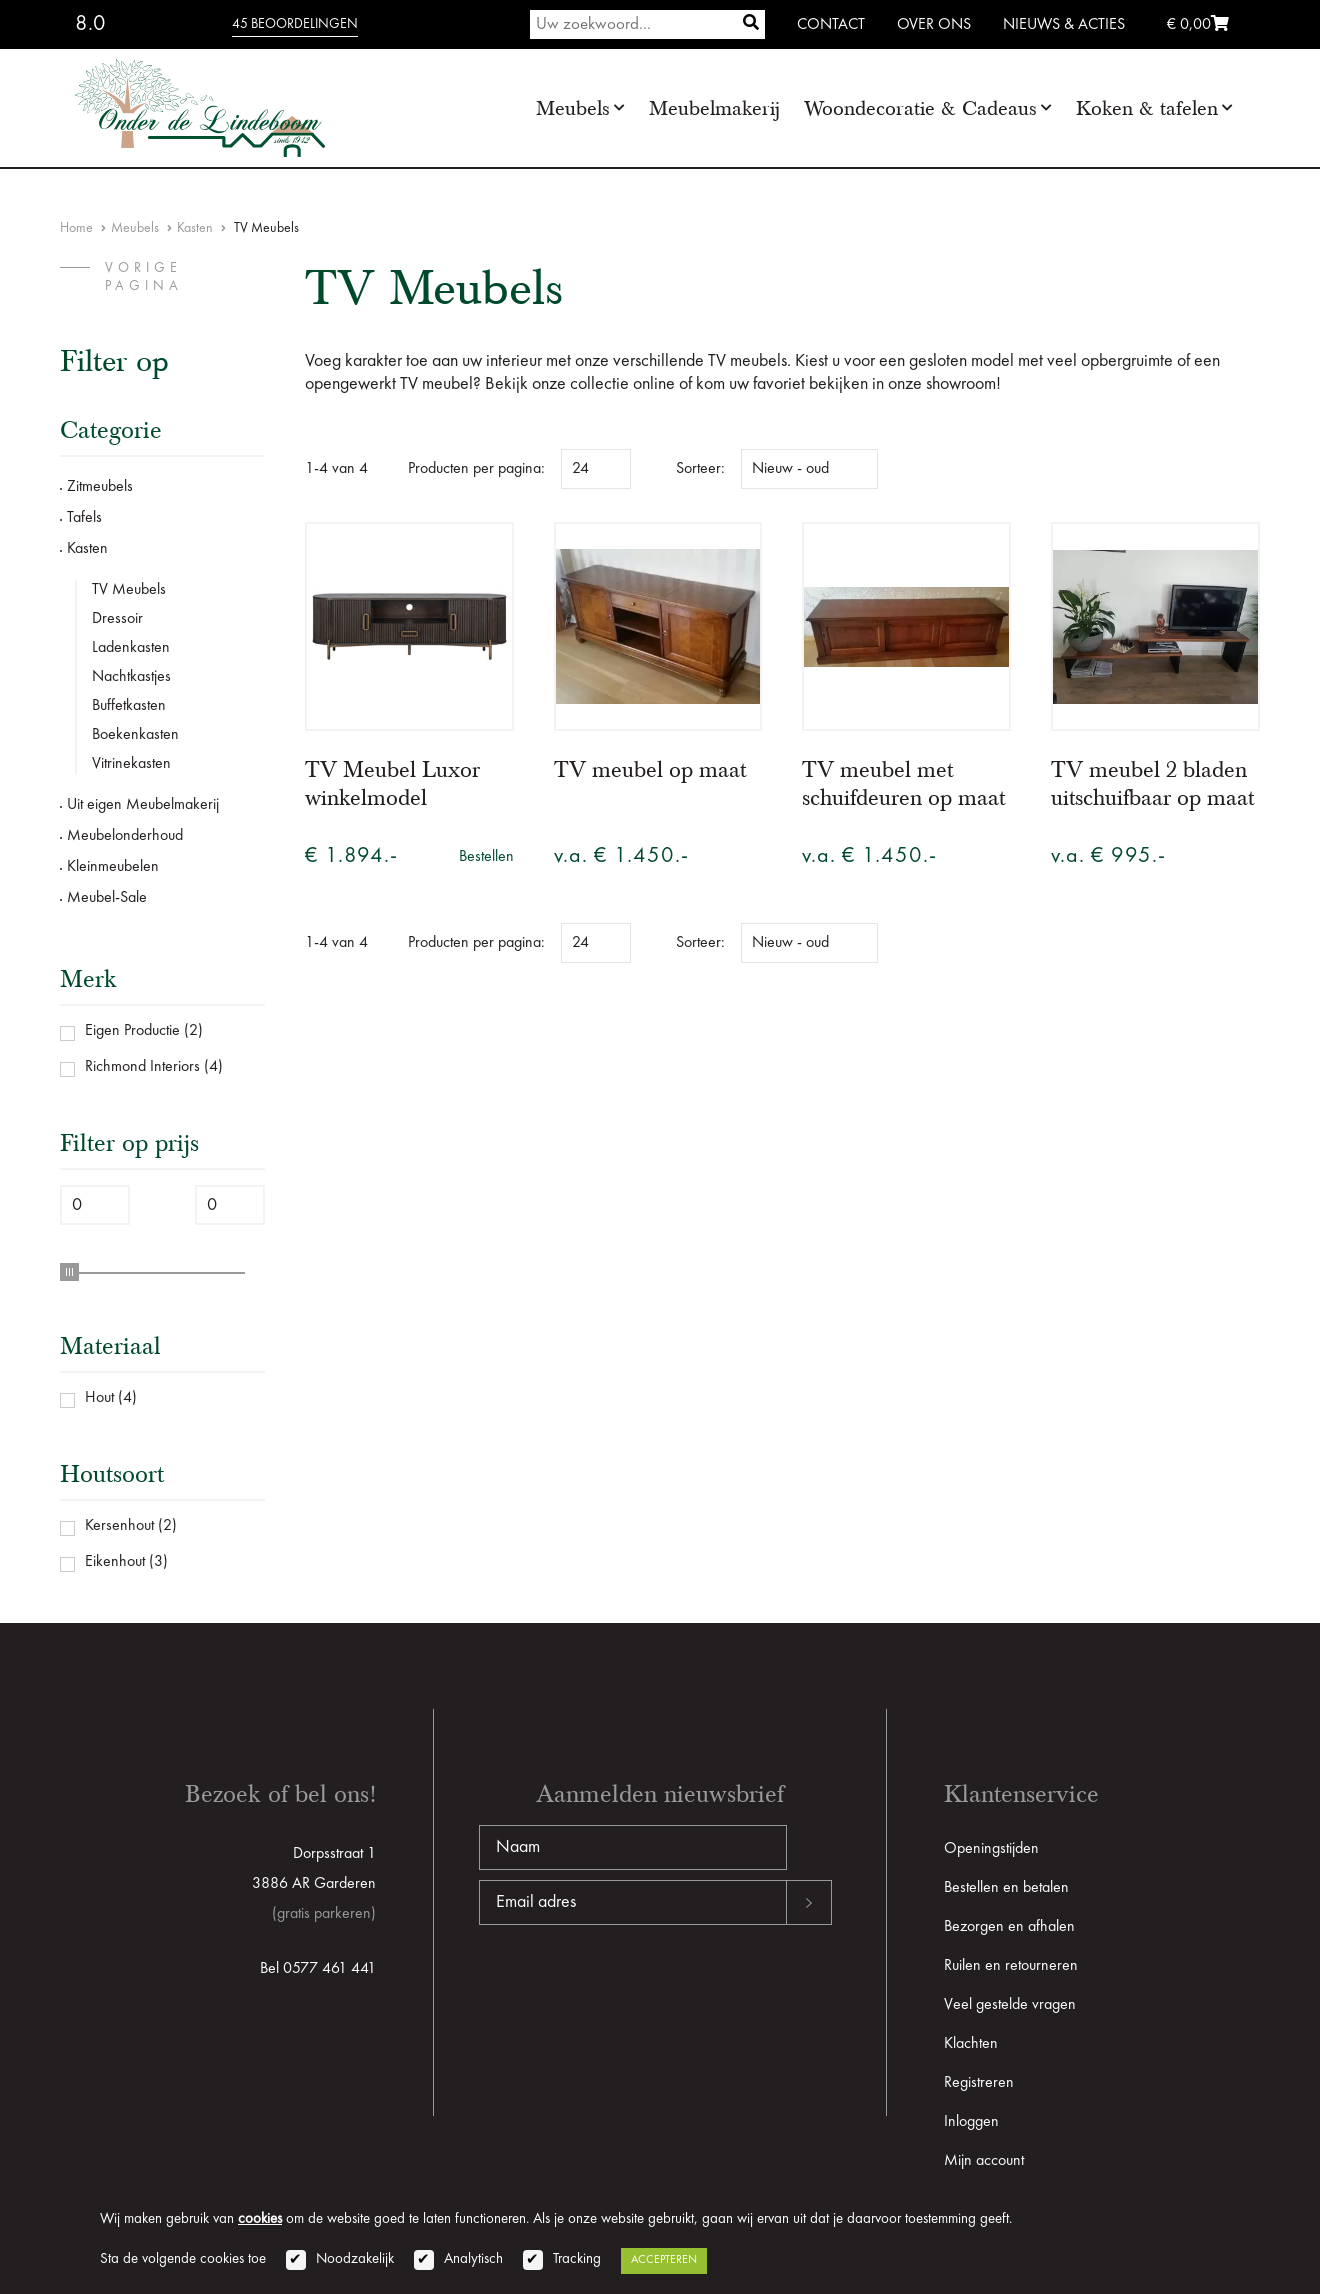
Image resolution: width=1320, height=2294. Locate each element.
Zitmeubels (100, 487)
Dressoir (117, 619)
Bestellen (486, 857)
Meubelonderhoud (125, 836)
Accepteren (664, 2260)
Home (76, 228)
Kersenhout (119, 1526)
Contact (831, 25)
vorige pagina (144, 277)
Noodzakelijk (355, 2259)
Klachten (971, 2044)
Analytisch (473, 2259)
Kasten (195, 228)
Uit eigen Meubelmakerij (143, 805)
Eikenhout (115, 1562)
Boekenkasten (135, 735)
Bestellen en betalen (1006, 1888)
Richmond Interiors (142, 1067)
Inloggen (971, 2122)
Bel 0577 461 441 (318, 1969)
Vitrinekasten (131, 764)
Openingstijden (991, 1849)
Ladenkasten (131, 648)
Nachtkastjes (131, 677)
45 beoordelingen (295, 24)
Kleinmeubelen (113, 867)
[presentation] (631, 1989)
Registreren (979, 2083)
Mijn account (984, 2161)
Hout (99, 1398)
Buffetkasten (129, 706)
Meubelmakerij (714, 108)
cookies (260, 2219)
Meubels (573, 108)
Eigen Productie (132, 1031)
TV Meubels (129, 590)
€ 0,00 (1198, 25)
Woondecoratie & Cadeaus (920, 108)
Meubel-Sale (107, 898)
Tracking (577, 2259)
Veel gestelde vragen (1010, 2005)
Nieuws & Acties (1064, 25)
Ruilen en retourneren (1011, 1966)
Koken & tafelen (1147, 108)
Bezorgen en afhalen (1009, 1927)
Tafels (84, 518)
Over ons (934, 25)
